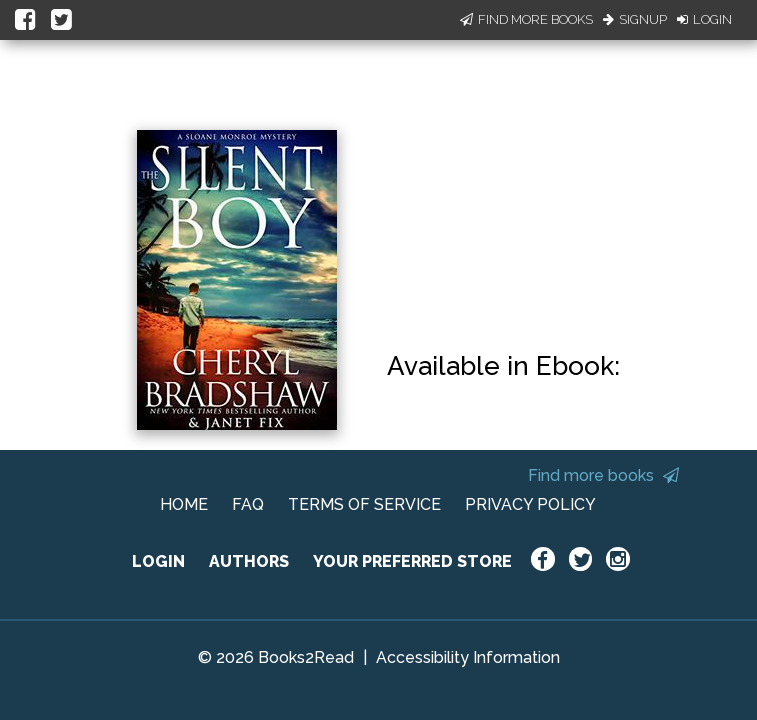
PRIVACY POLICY (530, 504)
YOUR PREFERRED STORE (412, 561)
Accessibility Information (468, 657)
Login (704, 19)
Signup (635, 19)
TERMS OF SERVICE (364, 504)
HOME (184, 504)
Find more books (603, 475)
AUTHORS (249, 561)
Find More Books (526, 19)
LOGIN (158, 561)
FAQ (248, 504)
